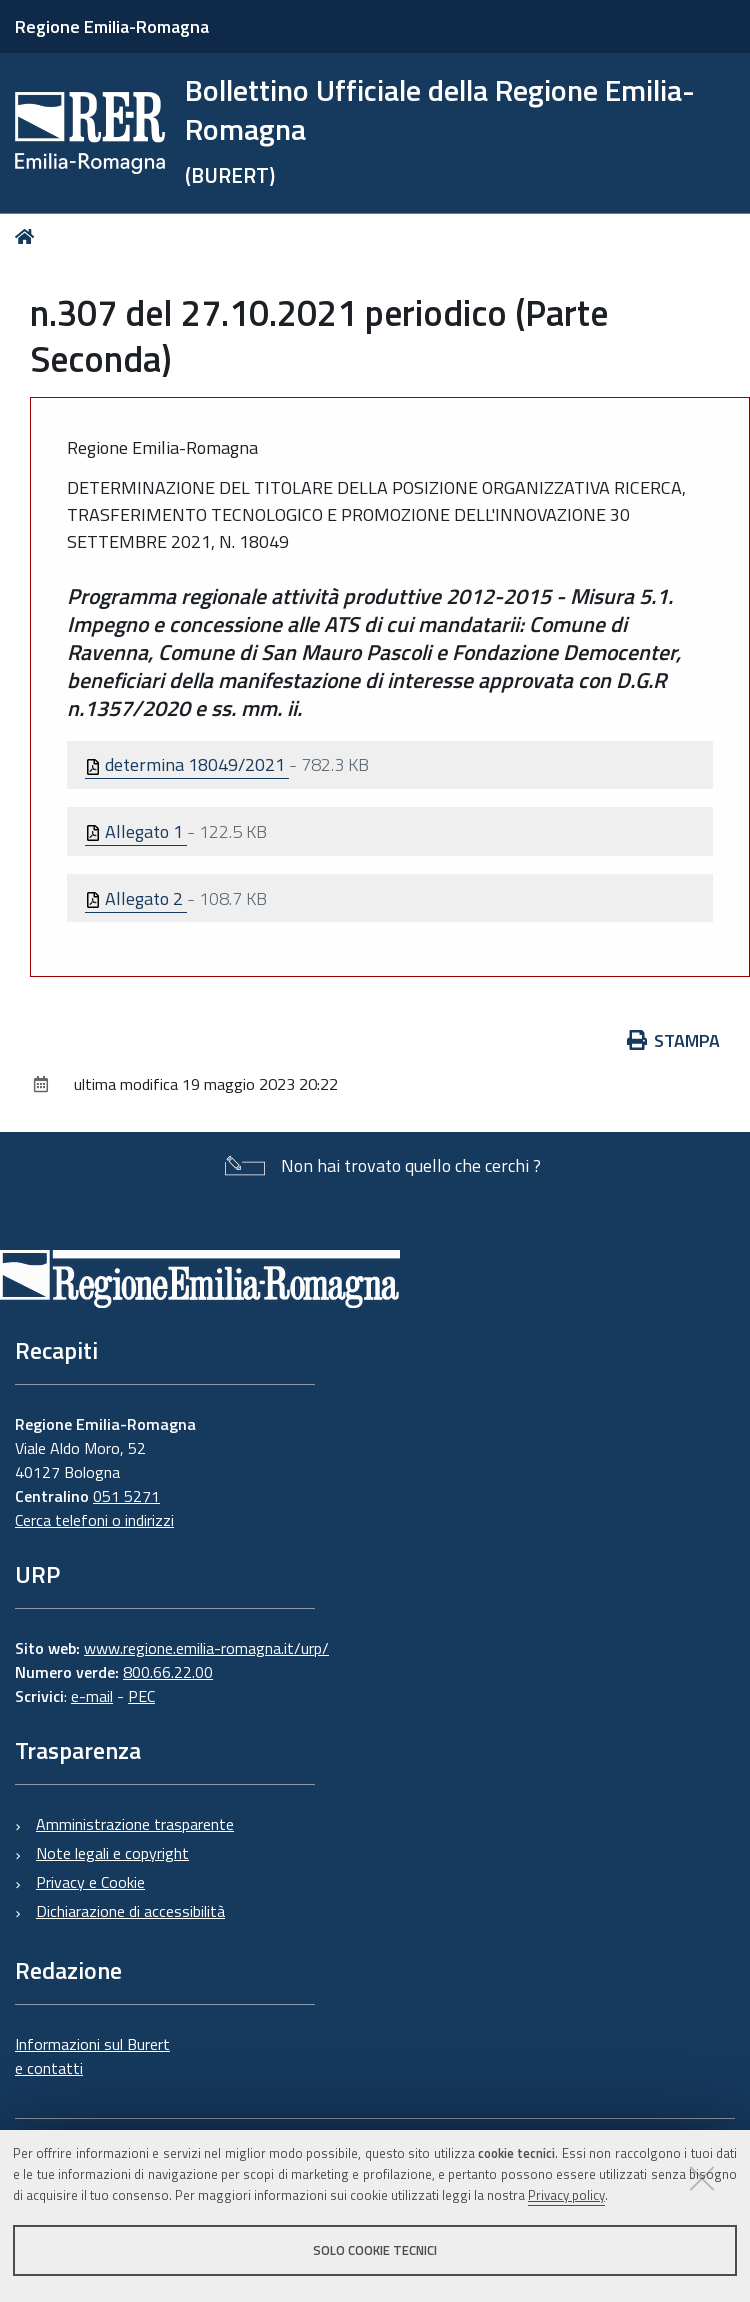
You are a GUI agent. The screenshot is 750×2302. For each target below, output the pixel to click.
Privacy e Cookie (90, 1882)
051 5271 (126, 1496)
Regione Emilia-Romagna (112, 26)
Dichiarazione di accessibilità (130, 1911)
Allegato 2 (136, 898)
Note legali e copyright (112, 1853)
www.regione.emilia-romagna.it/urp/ (206, 1648)
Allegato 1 (136, 831)
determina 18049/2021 (187, 764)
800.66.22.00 (168, 1672)
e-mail (92, 1696)
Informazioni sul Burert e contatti (92, 2056)
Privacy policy (566, 2195)
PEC (141, 1696)
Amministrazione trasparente (135, 1824)
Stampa (674, 1040)
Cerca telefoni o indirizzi (94, 1520)
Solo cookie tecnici (375, 2250)
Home (28, 236)
